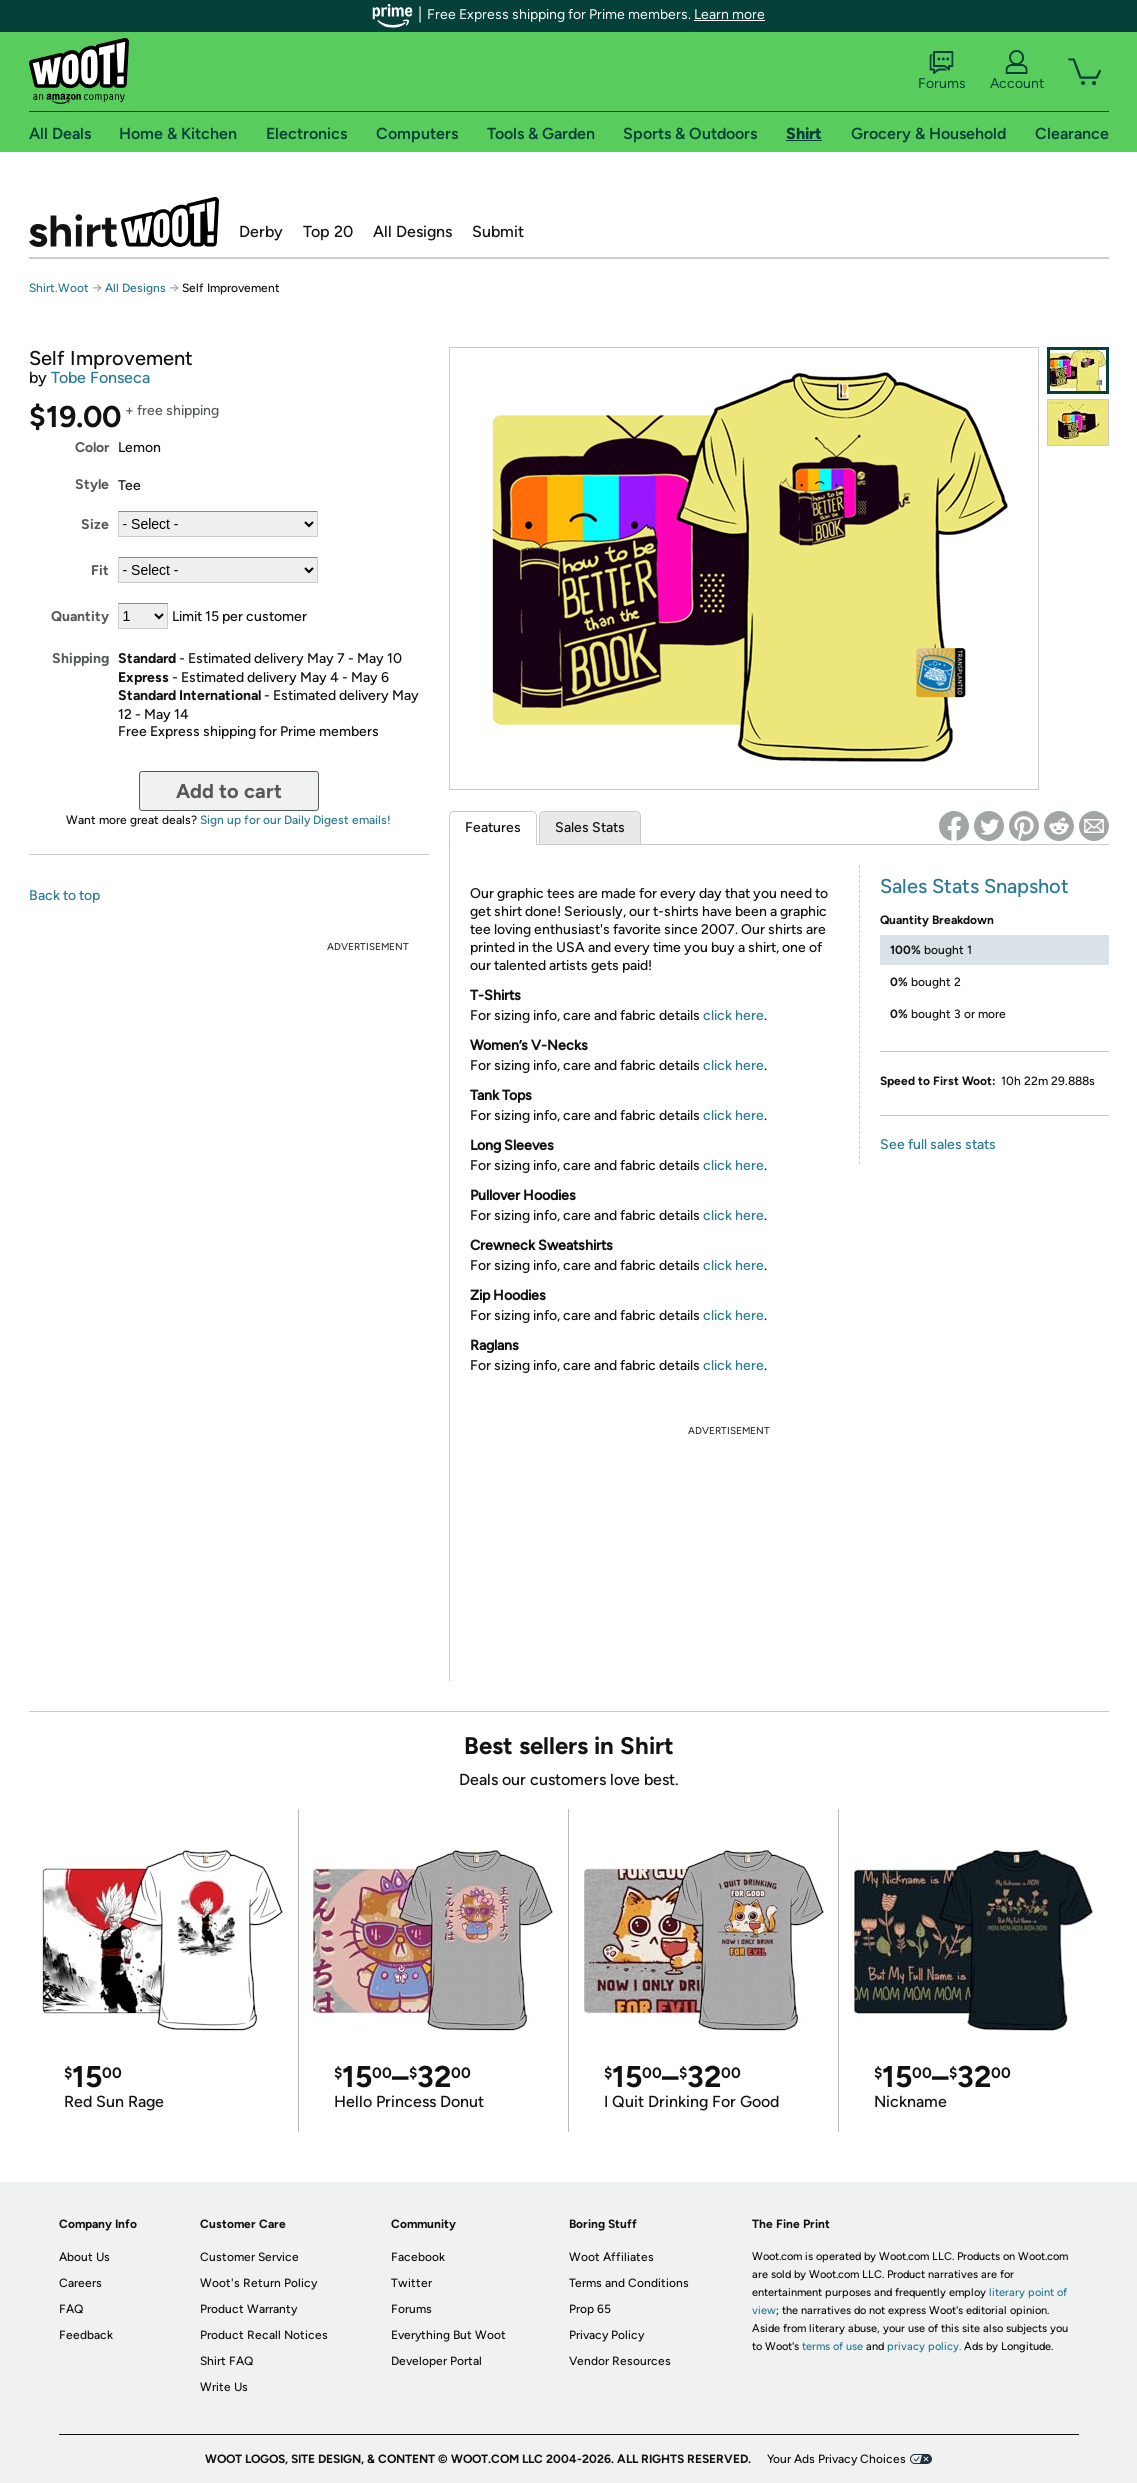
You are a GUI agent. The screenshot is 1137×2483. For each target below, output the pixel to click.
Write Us (224, 2387)
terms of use (832, 2346)
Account (1017, 71)
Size (95, 524)
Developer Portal (436, 2361)
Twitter (411, 2283)
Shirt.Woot (124, 222)
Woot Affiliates (611, 2257)
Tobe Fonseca (100, 377)
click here (733, 1015)
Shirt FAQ (226, 2361)
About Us (84, 2257)
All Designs (412, 231)
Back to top (64, 895)
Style (92, 484)
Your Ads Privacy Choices (836, 2459)
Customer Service (249, 2257)
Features (493, 827)
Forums (942, 71)
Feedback (86, 2335)
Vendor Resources (620, 2361)
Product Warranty (248, 2309)
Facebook (418, 2257)
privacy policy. (924, 2346)
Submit (498, 231)
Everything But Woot (448, 2335)
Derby (261, 231)
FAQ (71, 2309)
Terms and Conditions (629, 2283)
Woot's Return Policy (258, 2283)
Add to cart (229, 791)
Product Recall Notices (264, 2335)
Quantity (80, 616)
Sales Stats (590, 827)
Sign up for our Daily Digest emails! (295, 820)
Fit (100, 570)
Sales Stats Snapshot (974, 886)
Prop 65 (590, 2309)
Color (92, 447)
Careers (80, 2283)
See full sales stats (938, 1144)
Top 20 (328, 231)
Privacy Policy (606, 2335)
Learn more (729, 14)
